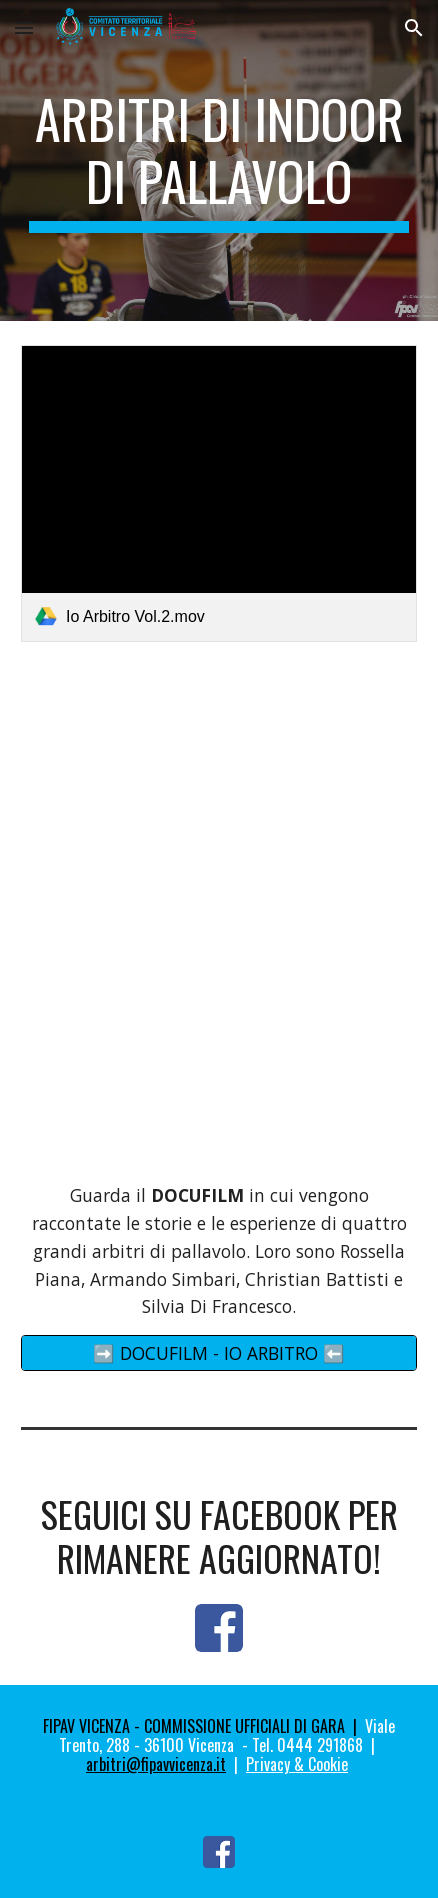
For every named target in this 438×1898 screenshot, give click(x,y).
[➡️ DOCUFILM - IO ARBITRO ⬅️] (219, 1353)
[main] (219, 160)
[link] (219, 493)
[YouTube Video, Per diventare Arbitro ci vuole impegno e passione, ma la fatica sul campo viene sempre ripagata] (219, 1054)
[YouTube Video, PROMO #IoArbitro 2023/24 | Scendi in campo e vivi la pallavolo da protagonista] (219, 816)
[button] (24, 27)
